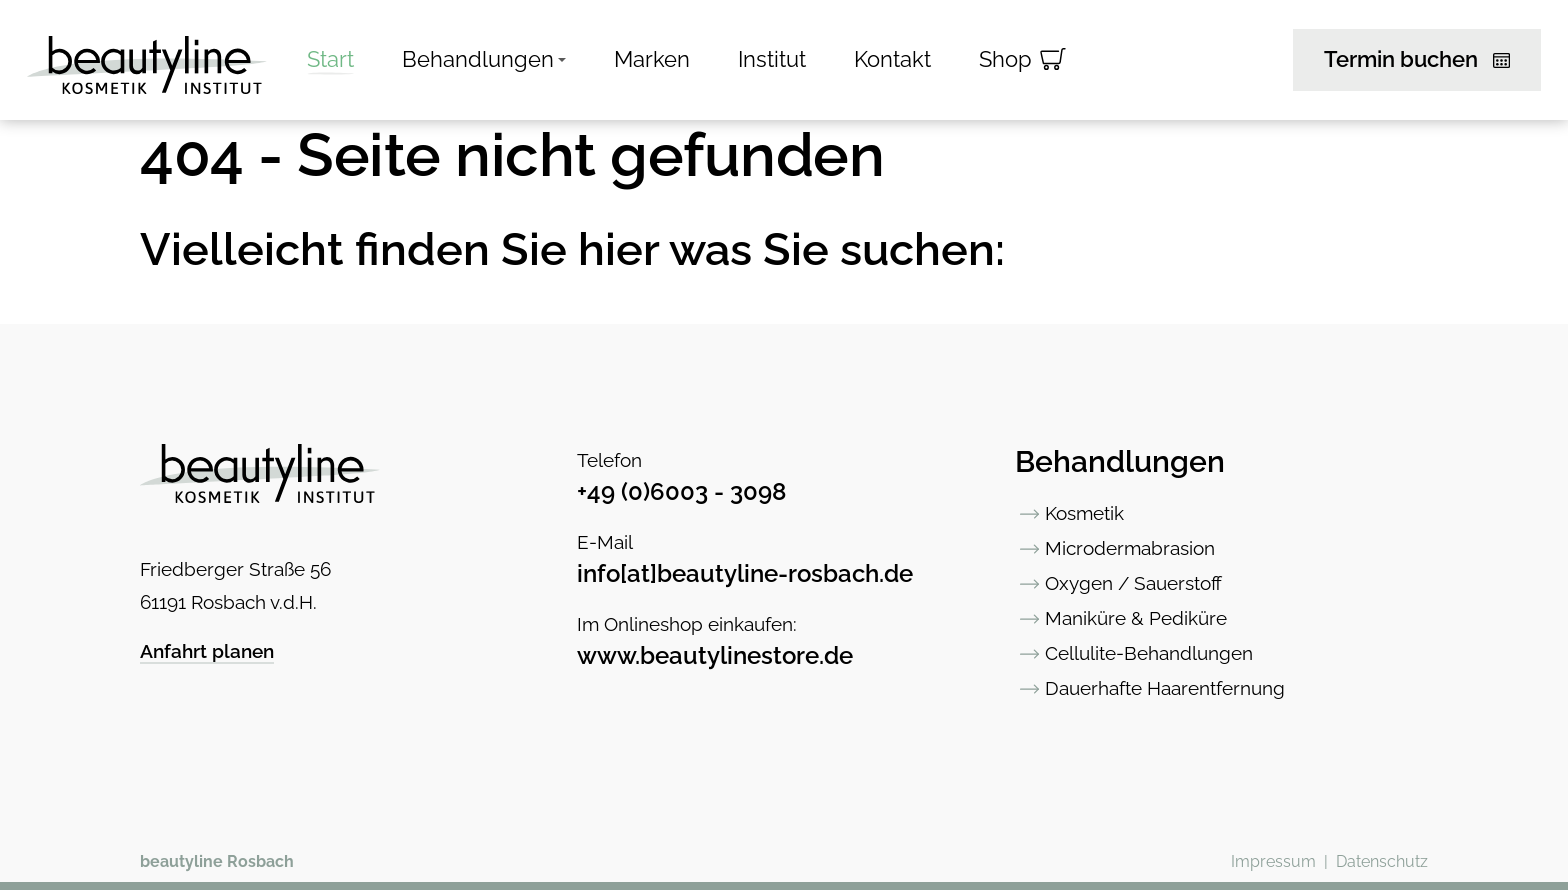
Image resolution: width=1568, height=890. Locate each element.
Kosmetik (1084, 513)
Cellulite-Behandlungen (1149, 653)
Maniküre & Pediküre (1136, 618)
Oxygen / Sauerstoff (1133, 583)
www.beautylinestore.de (715, 655)
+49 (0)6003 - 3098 (681, 491)
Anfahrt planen (207, 651)
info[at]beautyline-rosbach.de (745, 573)
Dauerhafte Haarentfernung (1165, 688)
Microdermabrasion (1130, 548)
